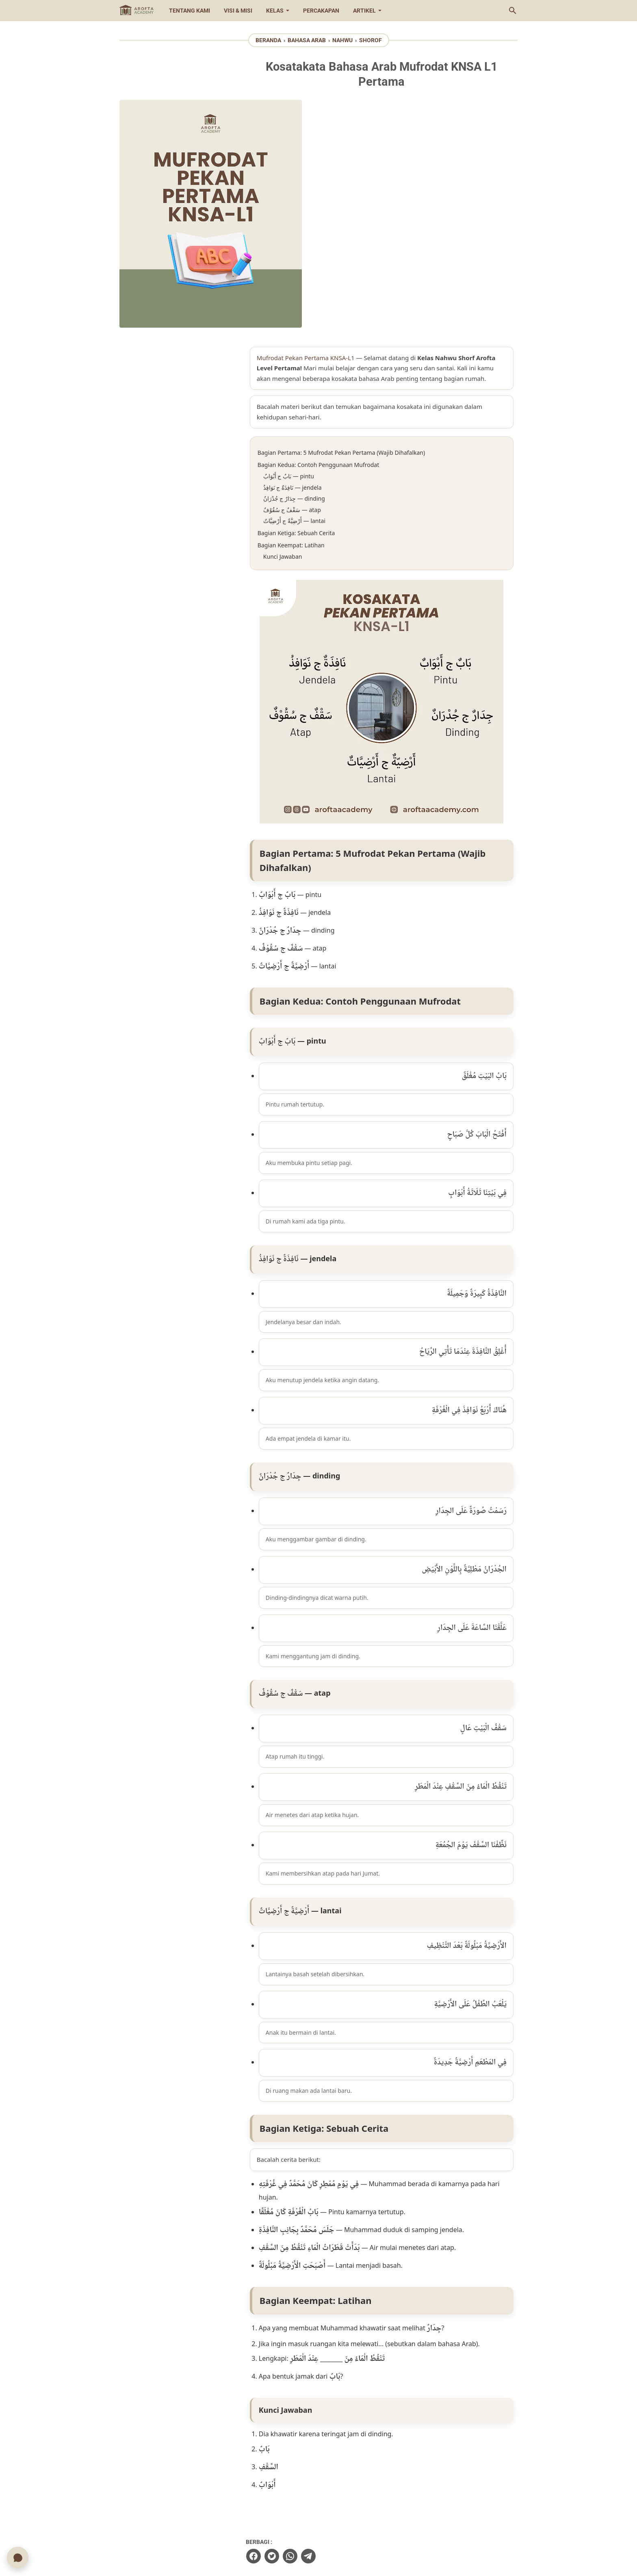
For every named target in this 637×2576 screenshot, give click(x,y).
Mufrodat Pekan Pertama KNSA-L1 (331, 130)
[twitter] (296, 2333)
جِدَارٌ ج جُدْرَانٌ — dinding (319, 281)
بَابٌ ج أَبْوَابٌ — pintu (313, 259)
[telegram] (333, 2333)
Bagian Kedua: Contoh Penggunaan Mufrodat (343, 247)
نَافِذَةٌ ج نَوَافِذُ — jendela (317, 270)
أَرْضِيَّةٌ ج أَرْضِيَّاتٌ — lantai (319, 303)
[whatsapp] (315, 2333)
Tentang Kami (189, 10)
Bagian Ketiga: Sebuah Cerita (321, 316)
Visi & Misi (238, 10)
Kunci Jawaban (307, 339)
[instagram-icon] (295, 2531)
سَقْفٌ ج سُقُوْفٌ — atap (317, 292)
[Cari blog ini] (513, 10)
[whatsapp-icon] (342, 2531)
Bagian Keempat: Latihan (316, 328)
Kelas (275, 10)
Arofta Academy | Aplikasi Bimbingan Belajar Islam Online (352, 2563)
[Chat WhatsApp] (18, 2557)
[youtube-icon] (318, 2531)
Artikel (364, 10)
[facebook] (278, 2333)
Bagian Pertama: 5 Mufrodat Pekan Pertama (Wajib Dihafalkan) (366, 235)
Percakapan (321, 10)
